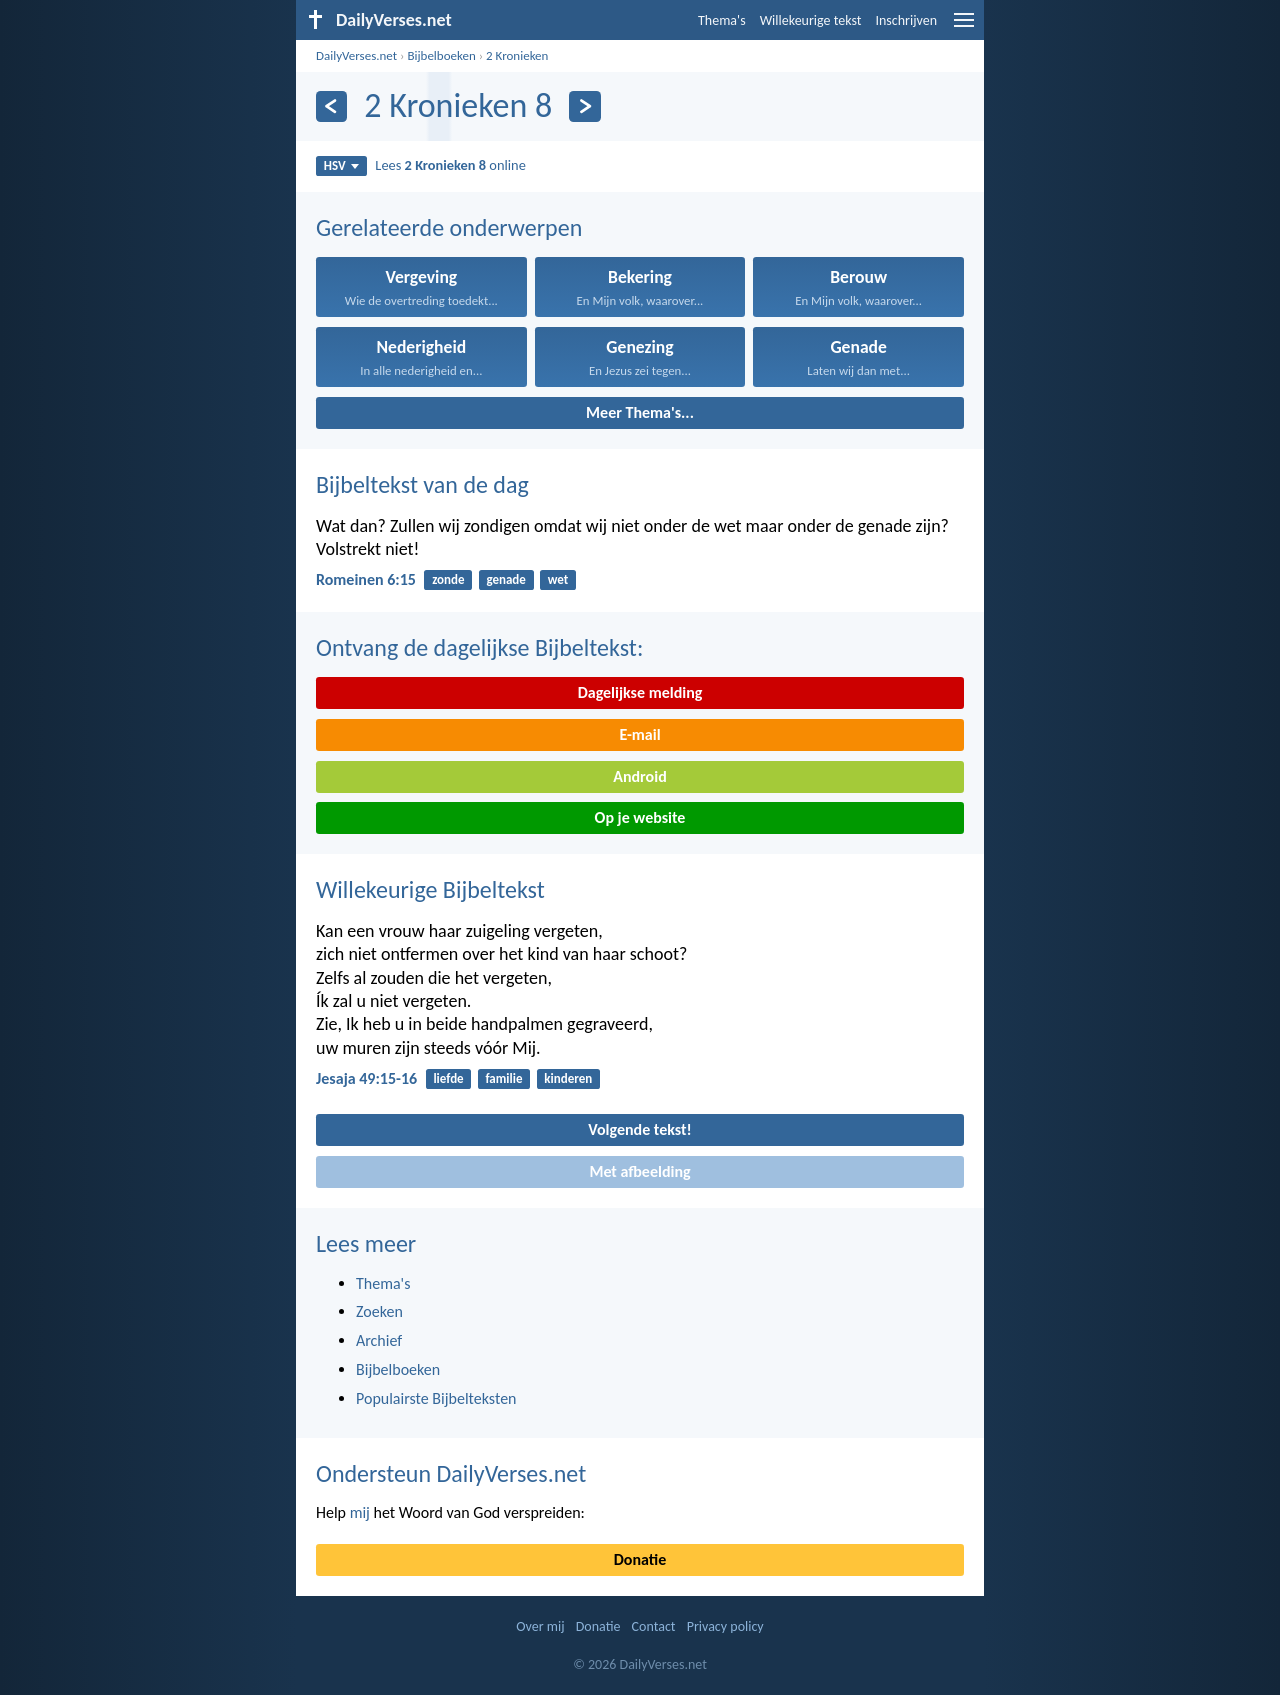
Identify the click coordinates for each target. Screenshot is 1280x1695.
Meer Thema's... (640, 412)
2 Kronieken (517, 55)
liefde (448, 1078)
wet (558, 579)
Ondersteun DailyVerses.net (451, 1473)
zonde (448, 579)
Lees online (450, 165)
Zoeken (379, 1311)
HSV (341, 165)
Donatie (640, 1559)
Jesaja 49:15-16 (366, 1078)
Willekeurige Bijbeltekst (430, 889)
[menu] (964, 27)
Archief (379, 1340)
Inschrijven (906, 20)
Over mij (540, 1626)
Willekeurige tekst (811, 20)
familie (503, 1078)
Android (639, 776)
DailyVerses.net (356, 55)
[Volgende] (584, 106)
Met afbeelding (639, 1171)
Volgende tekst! (639, 1129)
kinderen (568, 1078)
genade (505, 579)
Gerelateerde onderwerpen (449, 227)
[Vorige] (331, 106)
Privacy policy (725, 1626)
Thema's (722, 20)
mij (360, 1512)
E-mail (639, 734)
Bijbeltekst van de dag (422, 484)
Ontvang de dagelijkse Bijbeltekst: (479, 647)
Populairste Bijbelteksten (436, 1398)
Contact (654, 1626)
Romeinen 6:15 (366, 579)
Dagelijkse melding (640, 692)
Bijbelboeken (441, 55)
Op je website (640, 817)
